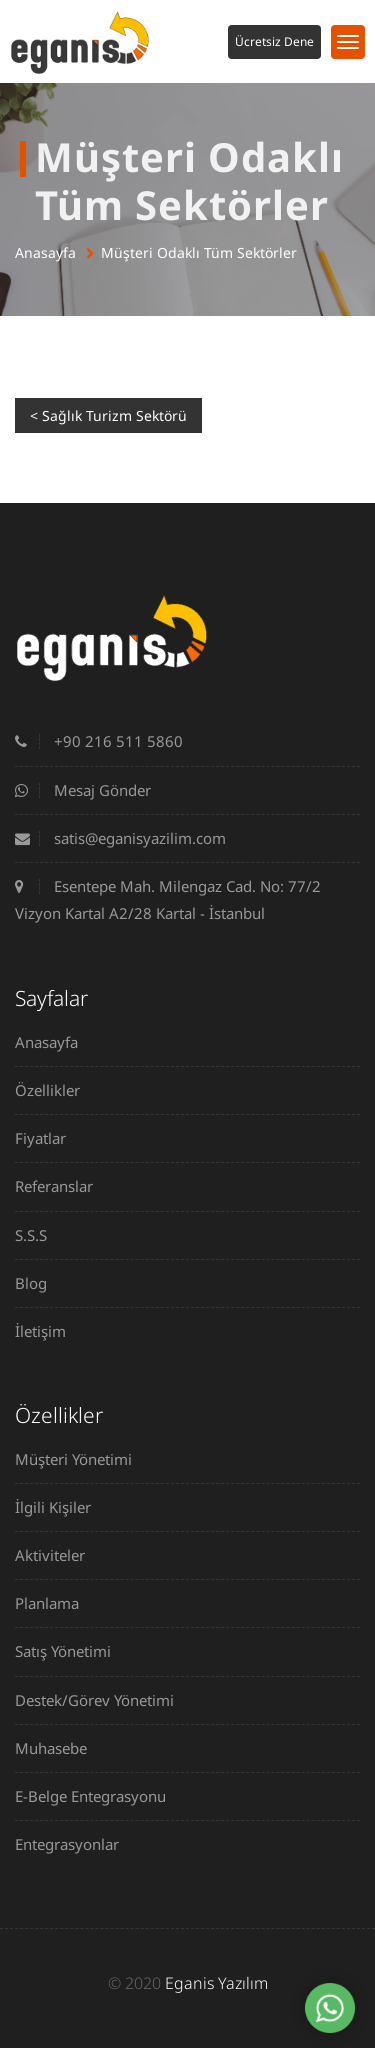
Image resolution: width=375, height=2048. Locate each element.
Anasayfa (45, 252)
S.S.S (38, 1235)
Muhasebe (58, 1748)
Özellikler (55, 1090)
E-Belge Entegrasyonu (98, 1796)
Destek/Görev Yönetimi (102, 1700)
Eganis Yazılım (216, 1983)
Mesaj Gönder (83, 790)
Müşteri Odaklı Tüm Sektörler (199, 252)
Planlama (54, 1603)
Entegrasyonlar (74, 1844)
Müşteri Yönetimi (81, 1459)
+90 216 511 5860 (99, 741)
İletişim (48, 1331)
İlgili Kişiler (60, 1507)
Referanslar (61, 1186)
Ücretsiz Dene (274, 41)
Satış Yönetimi (70, 1651)
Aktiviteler (57, 1555)
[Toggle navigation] (348, 42)
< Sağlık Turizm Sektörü (108, 415)
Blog (38, 1283)
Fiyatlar (48, 1138)
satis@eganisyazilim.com (120, 838)
